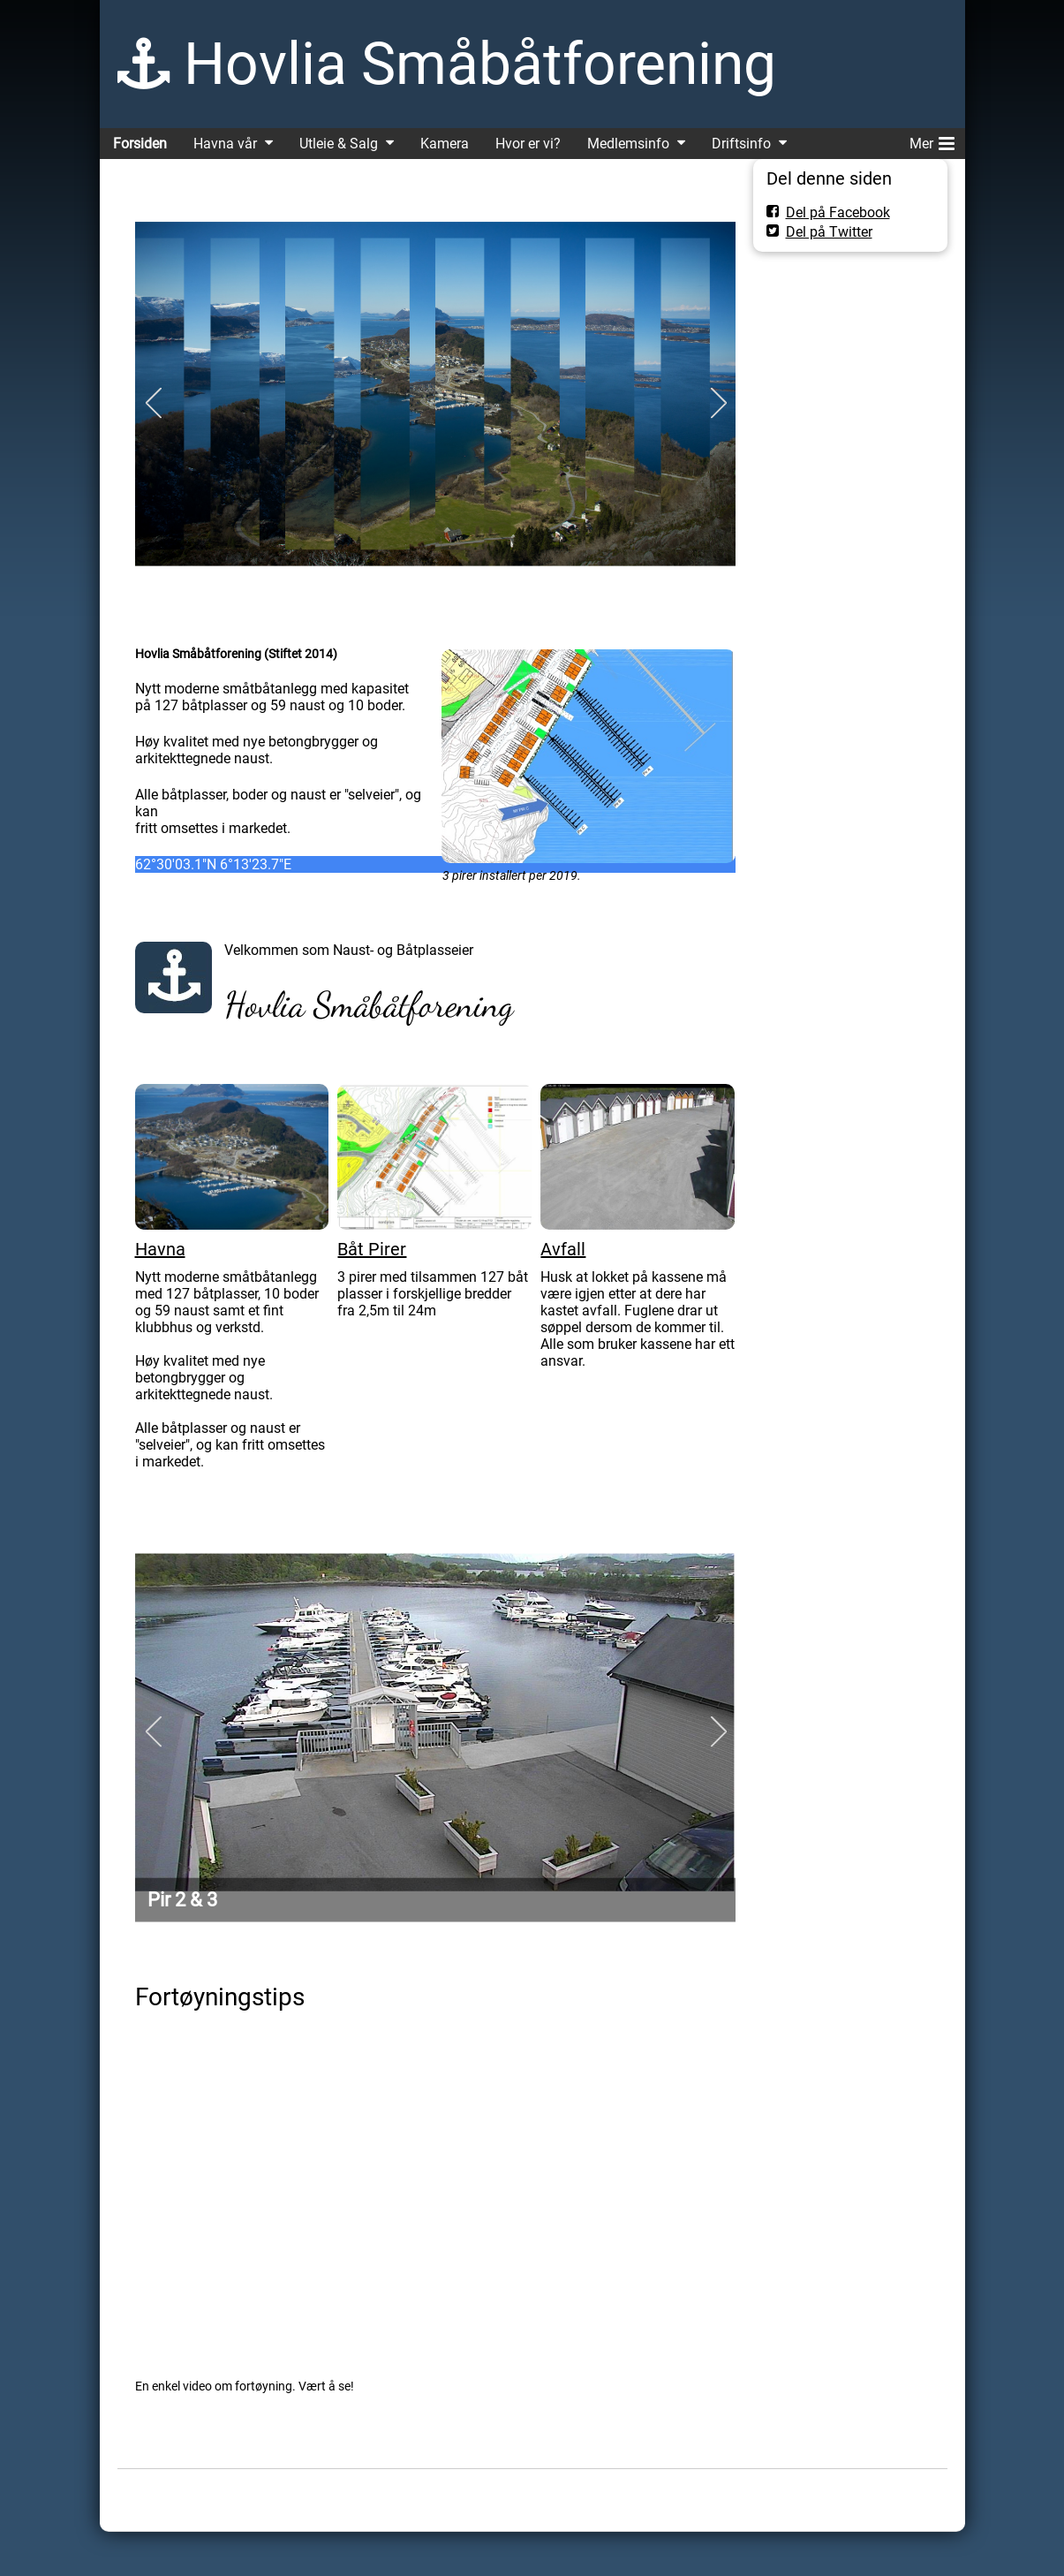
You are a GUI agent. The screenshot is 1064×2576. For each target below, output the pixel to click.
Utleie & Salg (338, 143)
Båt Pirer (371, 1249)
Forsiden (140, 143)
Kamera (444, 143)
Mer (932, 140)
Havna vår (225, 143)
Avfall (562, 1249)
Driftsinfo (741, 143)
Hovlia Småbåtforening (480, 64)
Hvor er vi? (528, 143)
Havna (160, 1249)
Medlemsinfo (628, 143)
